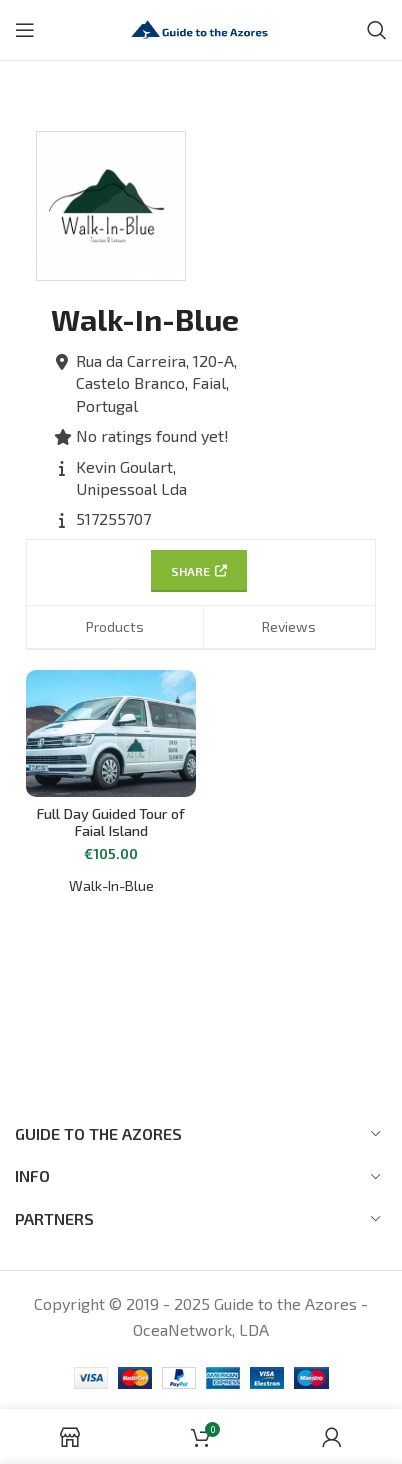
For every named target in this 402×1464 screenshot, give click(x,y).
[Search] (377, 30)
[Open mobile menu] (25, 30)
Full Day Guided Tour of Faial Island (111, 822)
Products (115, 626)
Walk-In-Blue (111, 885)
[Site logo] (201, 27)
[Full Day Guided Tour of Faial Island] (111, 733)
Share (199, 571)
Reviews (289, 626)
